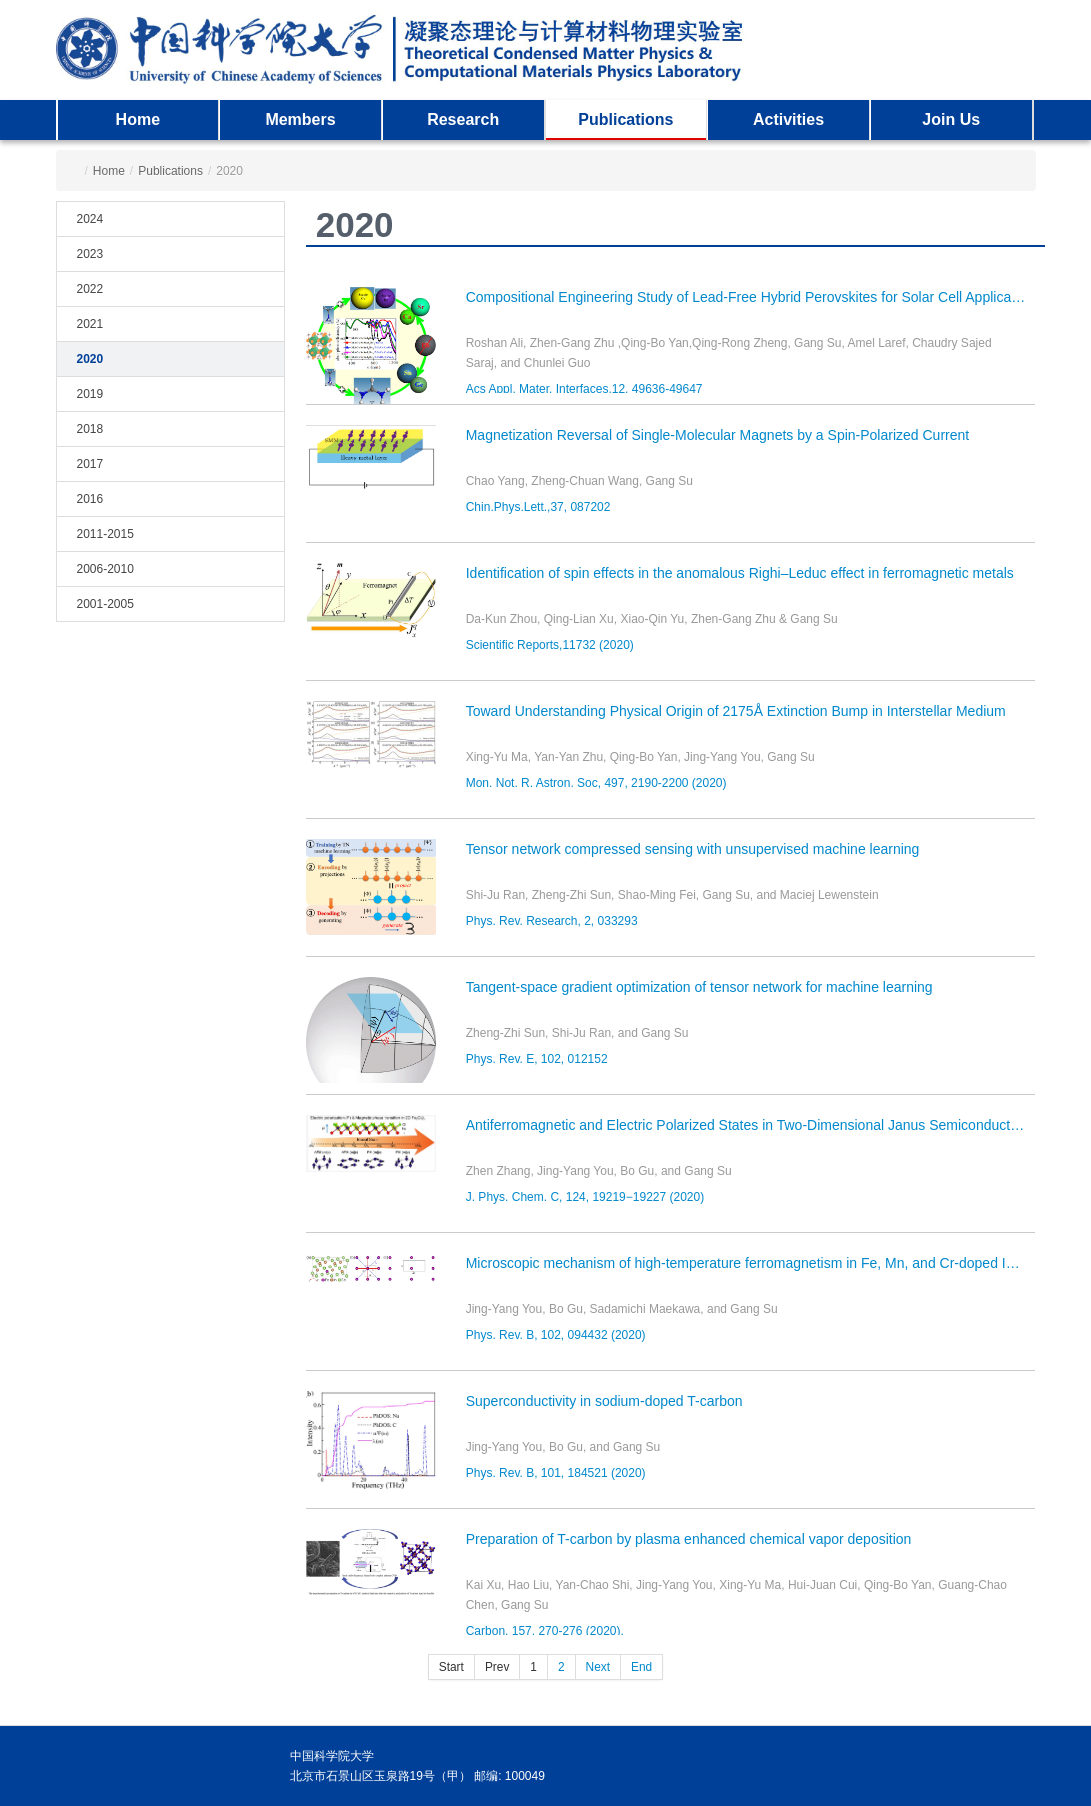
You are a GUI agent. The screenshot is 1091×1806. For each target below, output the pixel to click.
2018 (90, 429)
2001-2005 (105, 604)
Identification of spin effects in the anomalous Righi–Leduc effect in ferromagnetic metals (740, 573)
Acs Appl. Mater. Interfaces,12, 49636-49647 (584, 389)
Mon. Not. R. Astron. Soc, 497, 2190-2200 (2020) (596, 783)
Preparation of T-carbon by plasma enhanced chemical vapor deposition (689, 1539)
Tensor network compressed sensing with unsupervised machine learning (693, 849)
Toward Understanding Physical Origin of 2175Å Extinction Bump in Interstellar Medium (736, 711)
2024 (90, 219)
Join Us (951, 119)
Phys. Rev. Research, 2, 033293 (552, 921)
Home (138, 119)
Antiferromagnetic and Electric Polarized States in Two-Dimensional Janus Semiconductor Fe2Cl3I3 (751, 1125)
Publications (625, 119)
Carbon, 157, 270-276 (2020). (545, 1631)
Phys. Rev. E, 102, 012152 (537, 1059)
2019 (90, 394)
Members (300, 119)
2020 (90, 359)
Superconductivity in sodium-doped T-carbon (604, 1401)
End (641, 1667)
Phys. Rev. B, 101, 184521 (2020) (556, 1473)
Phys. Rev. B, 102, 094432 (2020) (556, 1335)
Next (598, 1667)
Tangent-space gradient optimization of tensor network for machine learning (699, 987)
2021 (90, 324)
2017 (90, 464)
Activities (788, 119)
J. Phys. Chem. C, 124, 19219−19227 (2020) (585, 1197)
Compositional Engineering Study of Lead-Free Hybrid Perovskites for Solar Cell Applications (751, 297)
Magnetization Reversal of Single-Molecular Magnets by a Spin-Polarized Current (717, 435)
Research (463, 119)
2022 (90, 289)
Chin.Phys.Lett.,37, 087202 (538, 507)
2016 (90, 499)
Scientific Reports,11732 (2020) (550, 645)
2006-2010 (105, 569)
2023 (90, 254)
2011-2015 (105, 534)
